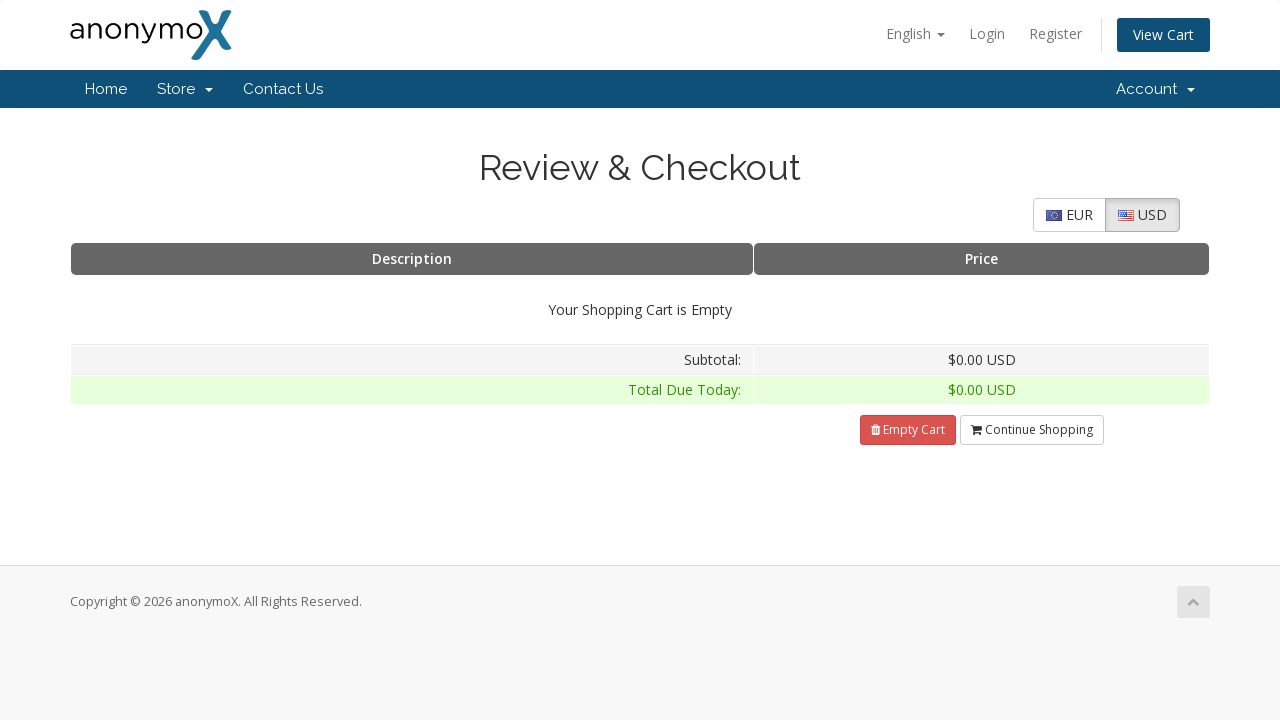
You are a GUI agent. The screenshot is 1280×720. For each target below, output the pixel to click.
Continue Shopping (1032, 429)
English (915, 33)
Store (185, 89)
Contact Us (283, 89)
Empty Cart (908, 429)
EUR (1069, 214)
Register (1055, 33)
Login (987, 33)
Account (1155, 89)
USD (1142, 214)
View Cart (1163, 34)
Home (106, 89)
